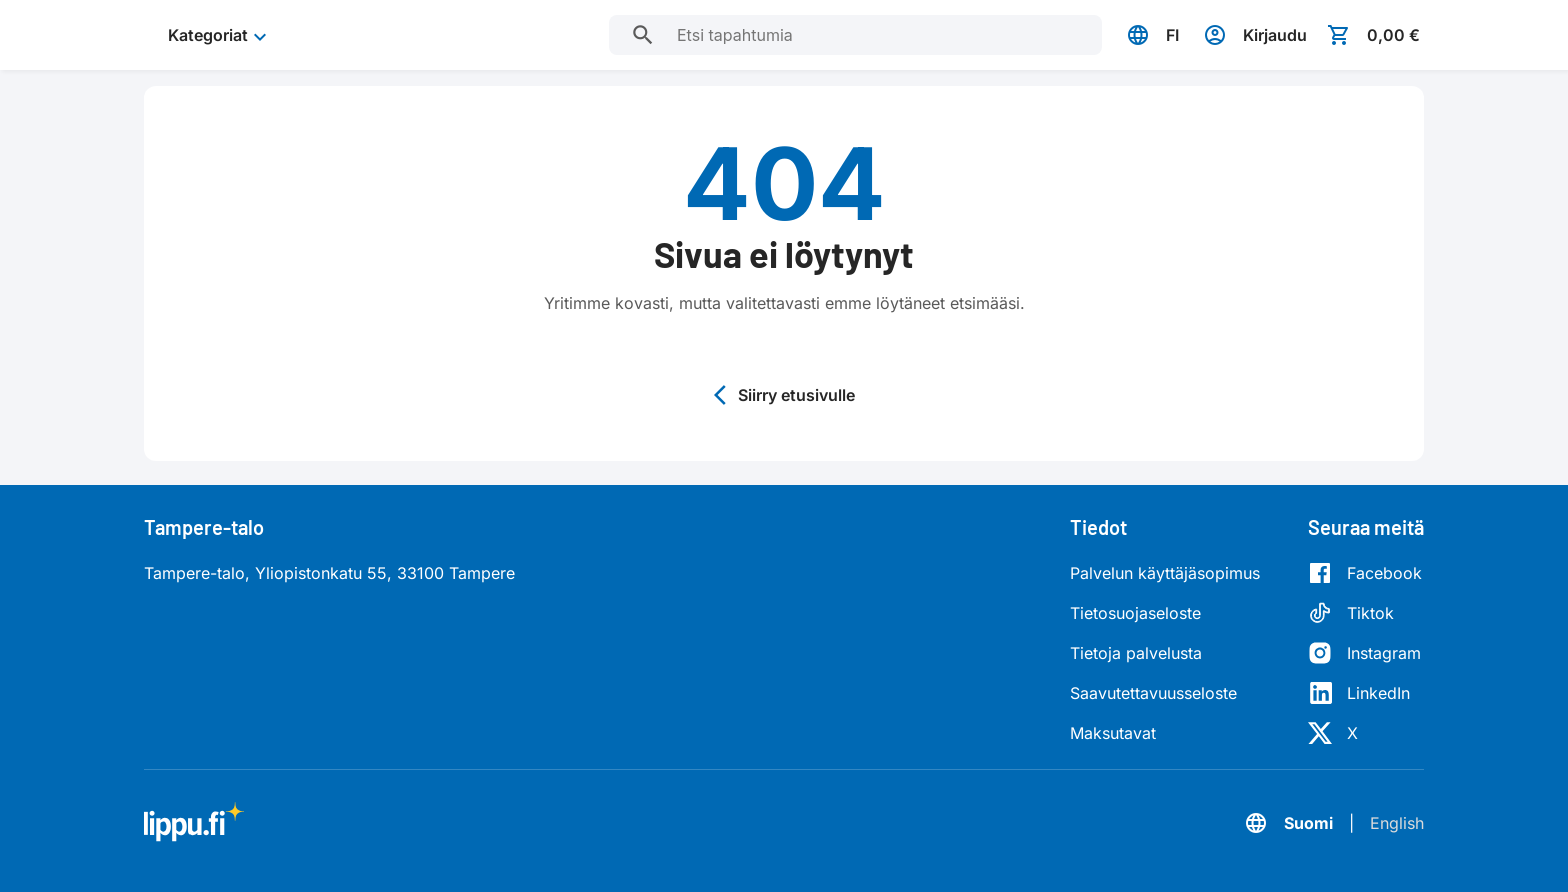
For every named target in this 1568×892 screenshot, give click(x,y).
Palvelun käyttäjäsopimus (1165, 573)
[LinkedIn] (1365, 693)
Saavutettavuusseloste (1153, 693)
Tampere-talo (204, 527)
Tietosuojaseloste (1135, 613)
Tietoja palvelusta (1136, 653)
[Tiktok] (1365, 613)
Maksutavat (1113, 733)
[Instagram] (1365, 653)
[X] (1365, 733)
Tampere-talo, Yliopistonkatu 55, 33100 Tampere (329, 573)
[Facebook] (1365, 573)
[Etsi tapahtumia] (643, 35)
